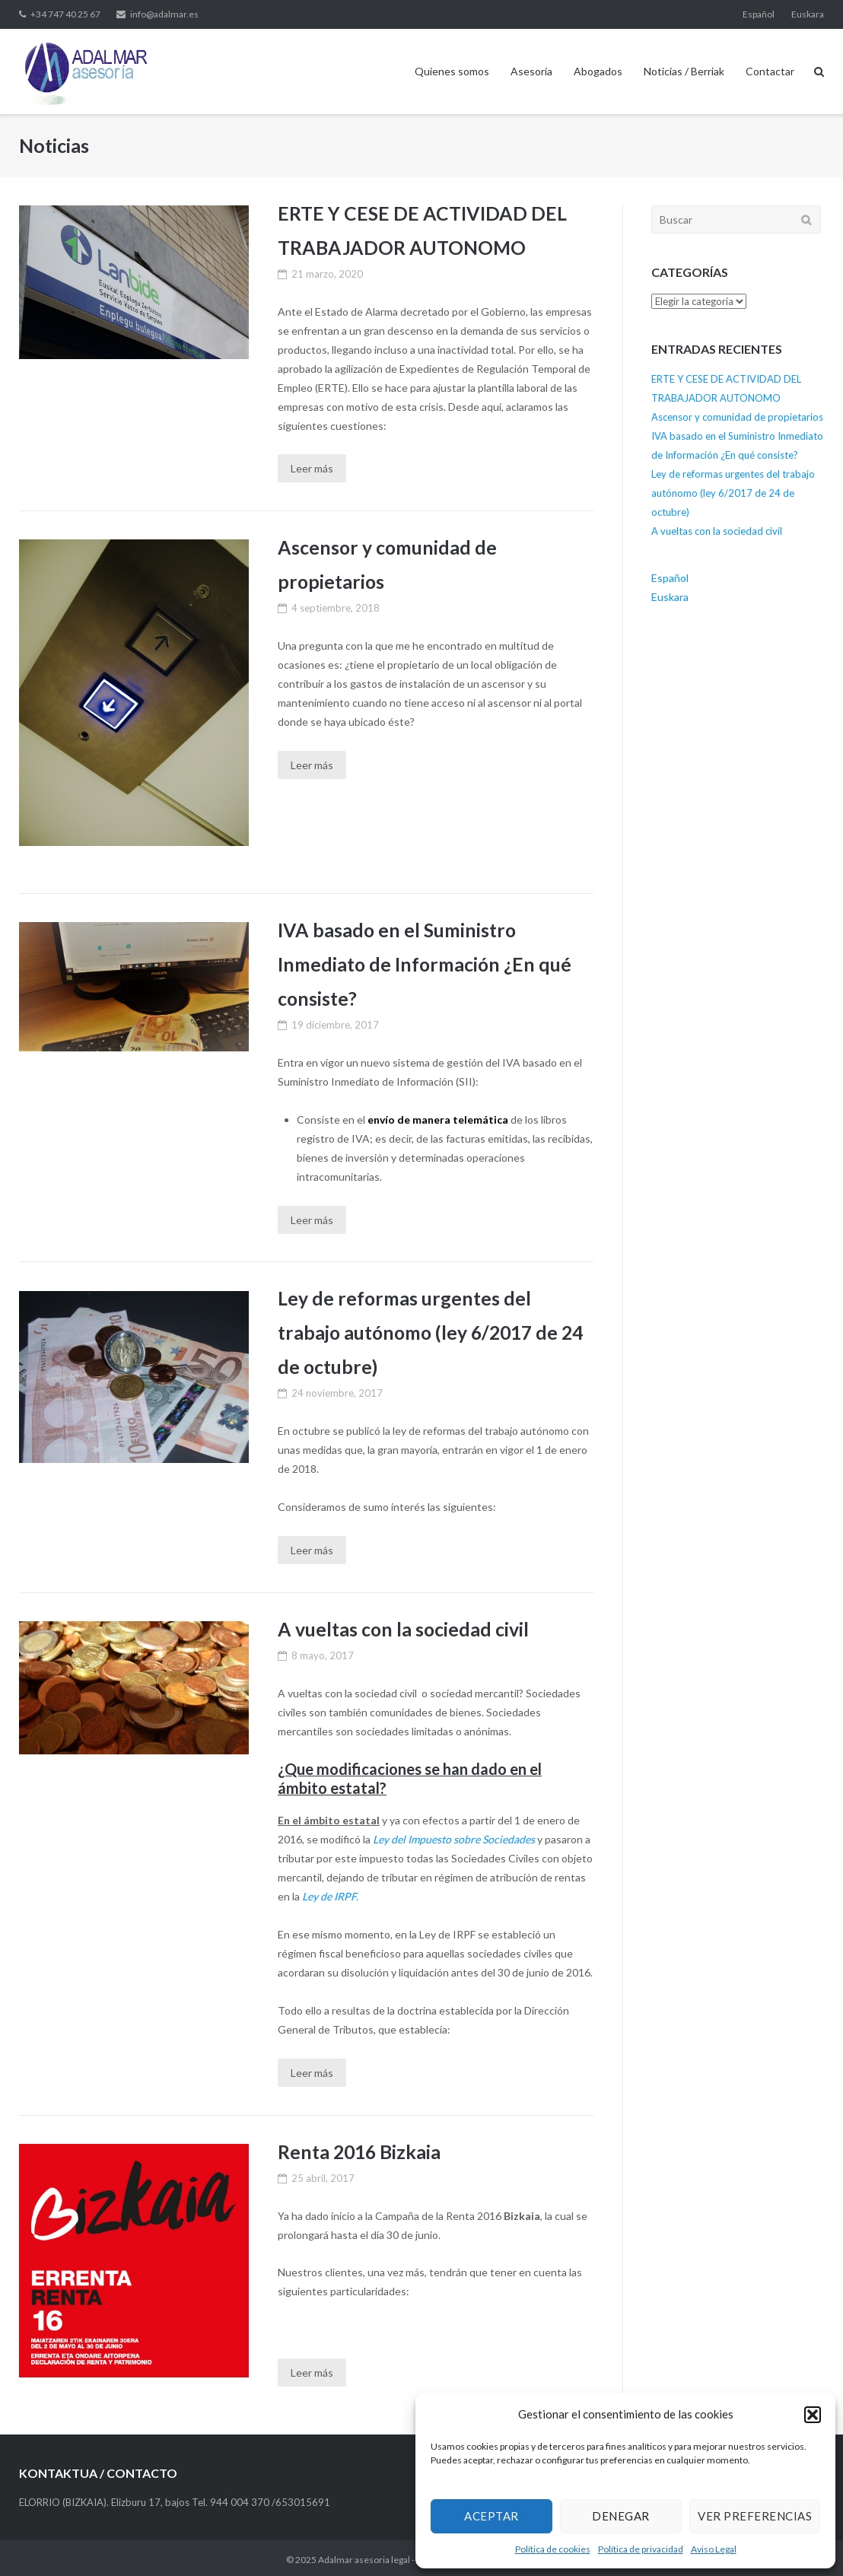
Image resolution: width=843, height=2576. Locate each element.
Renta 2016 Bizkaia (359, 2148)
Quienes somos (452, 71)
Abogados (598, 71)
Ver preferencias (755, 2516)
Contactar (770, 71)
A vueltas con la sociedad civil (404, 1626)
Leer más (312, 468)
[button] (812, 2414)
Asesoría (531, 71)
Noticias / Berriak (684, 71)
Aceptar (491, 2516)
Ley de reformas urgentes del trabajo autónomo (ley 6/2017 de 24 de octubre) (432, 1330)
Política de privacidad (640, 2549)
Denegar (621, 2516)
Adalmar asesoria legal (364, 2556)
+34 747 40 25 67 (65, 14)
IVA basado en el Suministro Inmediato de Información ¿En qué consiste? (426, 963)
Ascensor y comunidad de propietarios (737, 417)
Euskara (807, 14)
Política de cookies (552, 2549)
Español (759, 14)
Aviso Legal (713, 2549)
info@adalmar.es (164, 14)
